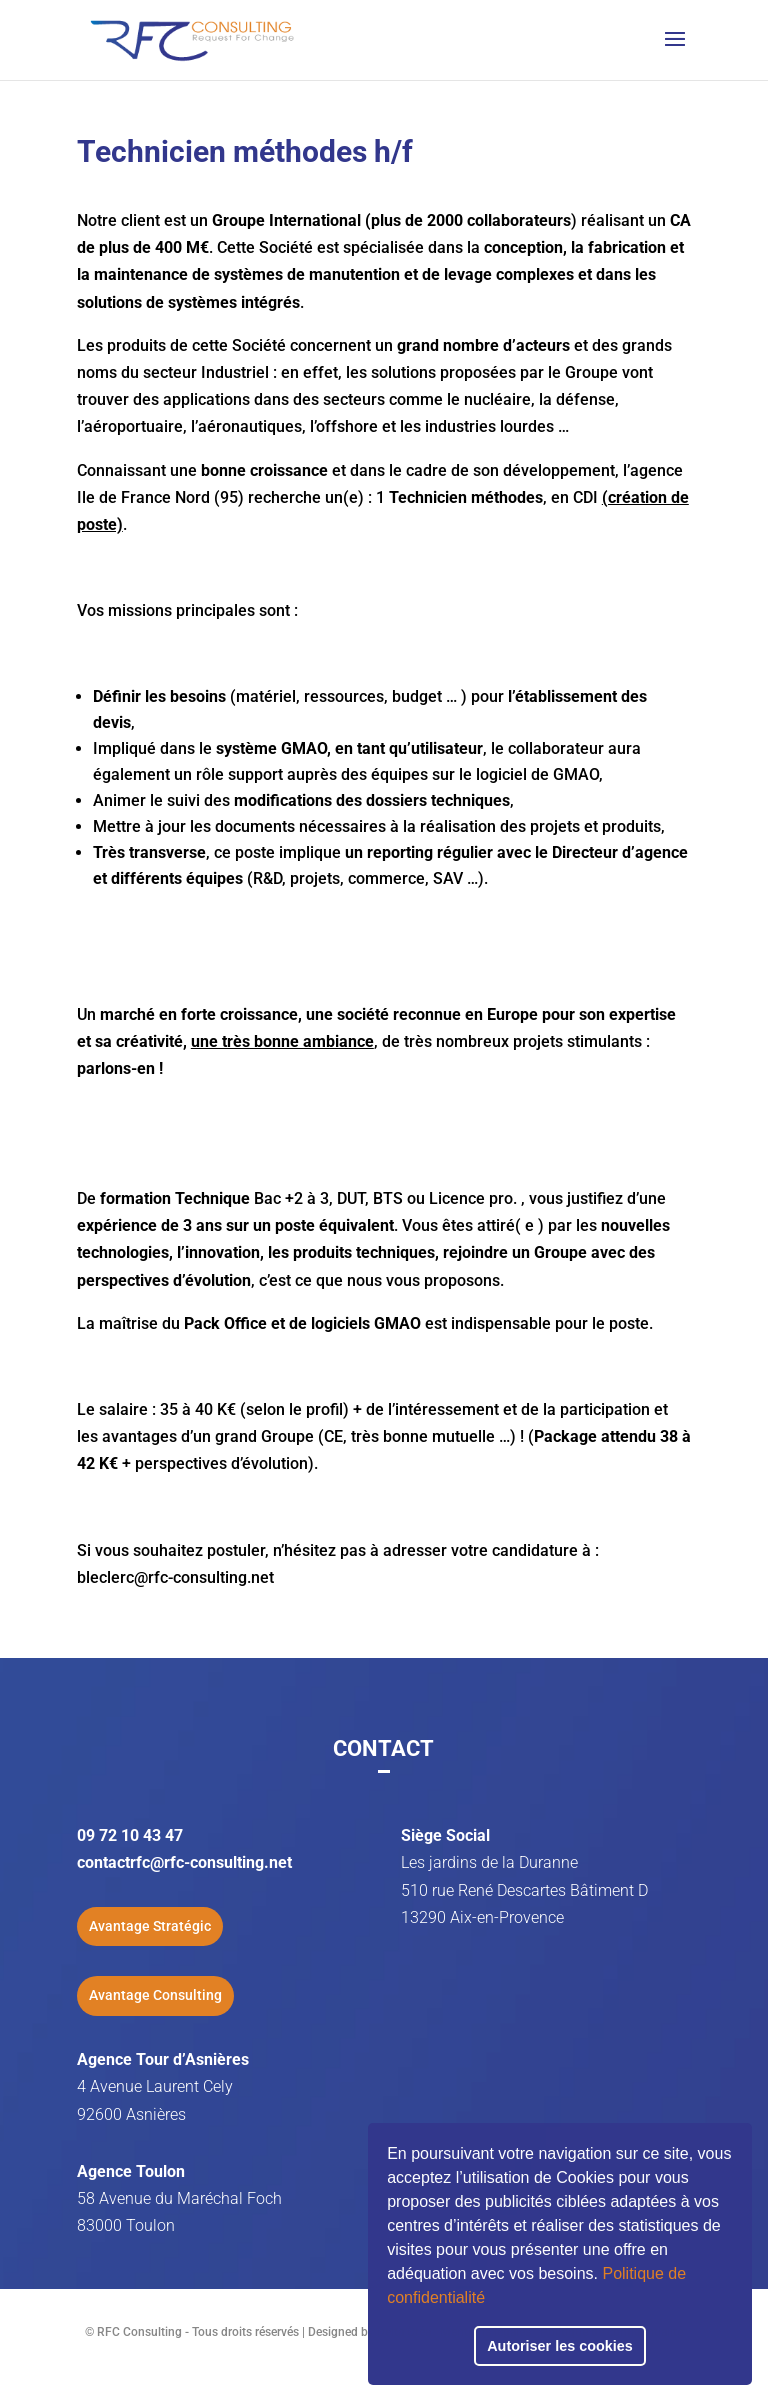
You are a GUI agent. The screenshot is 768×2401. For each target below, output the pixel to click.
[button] (492, 2300)
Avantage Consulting (155, 1995)
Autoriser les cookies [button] (560, 2346)
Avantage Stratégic (150, 1926)
